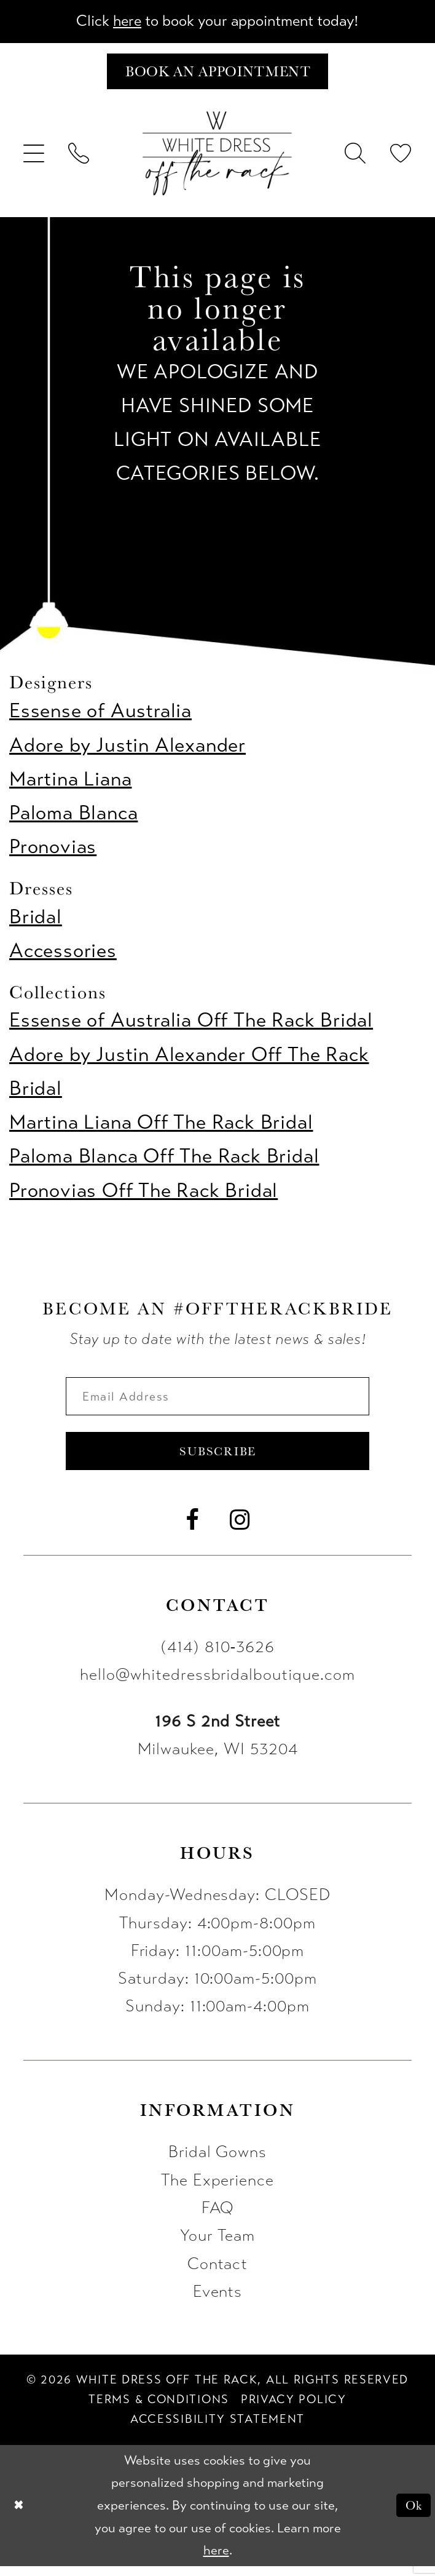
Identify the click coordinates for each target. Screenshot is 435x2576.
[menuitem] (34, 157)
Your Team (218, 2245)
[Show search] (356, 157)
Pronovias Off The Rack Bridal (143, 1194)
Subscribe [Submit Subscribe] (218, 1459)
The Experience (217, 2190)
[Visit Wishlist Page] (400, 157)
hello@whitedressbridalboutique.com (217, 1684)
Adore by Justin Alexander (127, 749)
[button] (34, 157)
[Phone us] (79, 157)
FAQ (218, 2217)
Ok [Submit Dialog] (412, 2514)
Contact (217, 2273)
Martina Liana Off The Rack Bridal (161, 1126)
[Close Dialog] (19, 2515)
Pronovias (52, 850)
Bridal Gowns (217, 2161)
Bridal (35, 920)
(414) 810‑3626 (217, 1656)
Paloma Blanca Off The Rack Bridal (164, 1160)
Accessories (63, 954)
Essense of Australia (100, 714)
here (119, 21)
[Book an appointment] (217, 74)
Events (218, 2301)
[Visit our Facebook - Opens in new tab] (193, 1529)
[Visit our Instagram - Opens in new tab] (240, 1529)
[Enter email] (217, 1401)
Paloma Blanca (73, 817)
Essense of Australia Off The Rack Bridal (191, 1024)
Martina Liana (70, 783)
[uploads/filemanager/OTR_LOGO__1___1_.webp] (217, 157)
